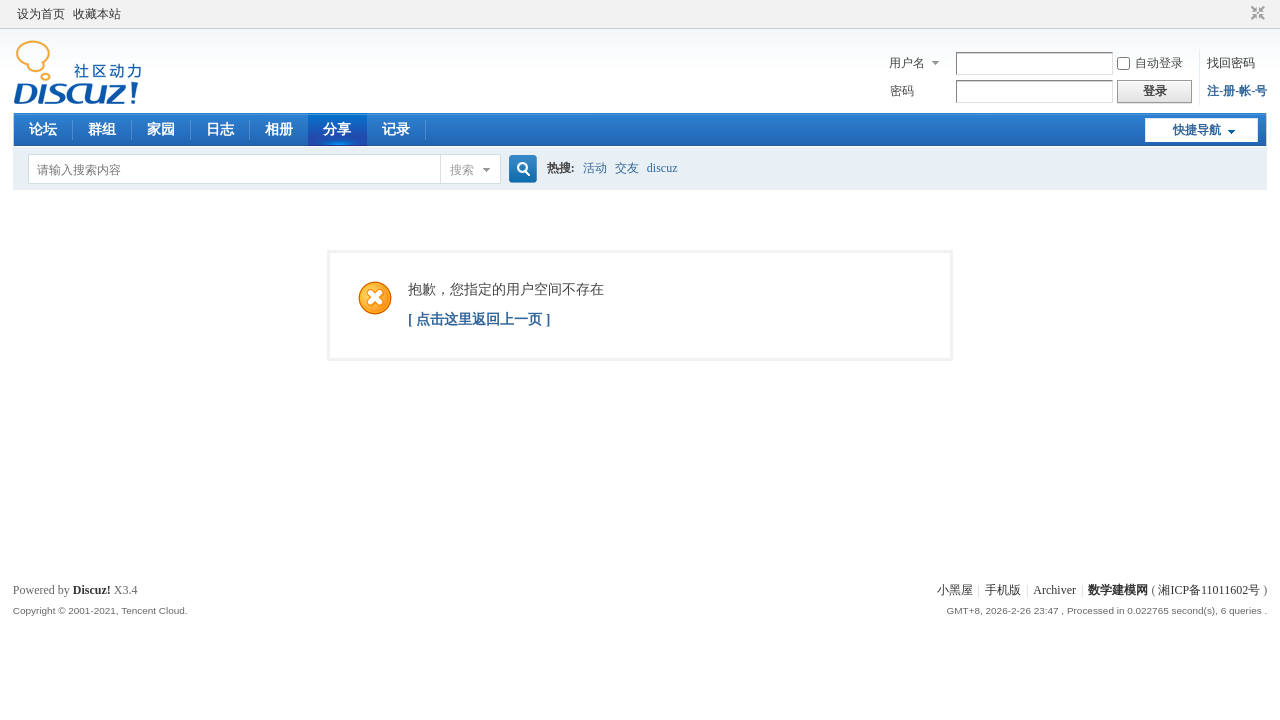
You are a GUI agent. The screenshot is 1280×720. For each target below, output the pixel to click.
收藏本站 (97, 14)
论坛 (43, 129)
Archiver (1054, 590)
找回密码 (1231, 63)
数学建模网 (1118, 590)
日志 (220, 129)
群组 (102, 129)
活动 (595, 168)
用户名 (907, 63)
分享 (337, 129)
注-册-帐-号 (1237, 91)
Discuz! (92, 590)
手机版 (1003, 590)
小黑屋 (955, 590)
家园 (161, 129)
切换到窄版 (1255, 14)
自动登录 (1150, 63)
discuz (662, 168)
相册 (279, 129)
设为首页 (41, 14)
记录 (396, 129)
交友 (627, 168)
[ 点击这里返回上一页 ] (479, 319)
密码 (902, 91)
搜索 (462, 170)
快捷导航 (1197, 130)
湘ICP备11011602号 (1209, 590)
